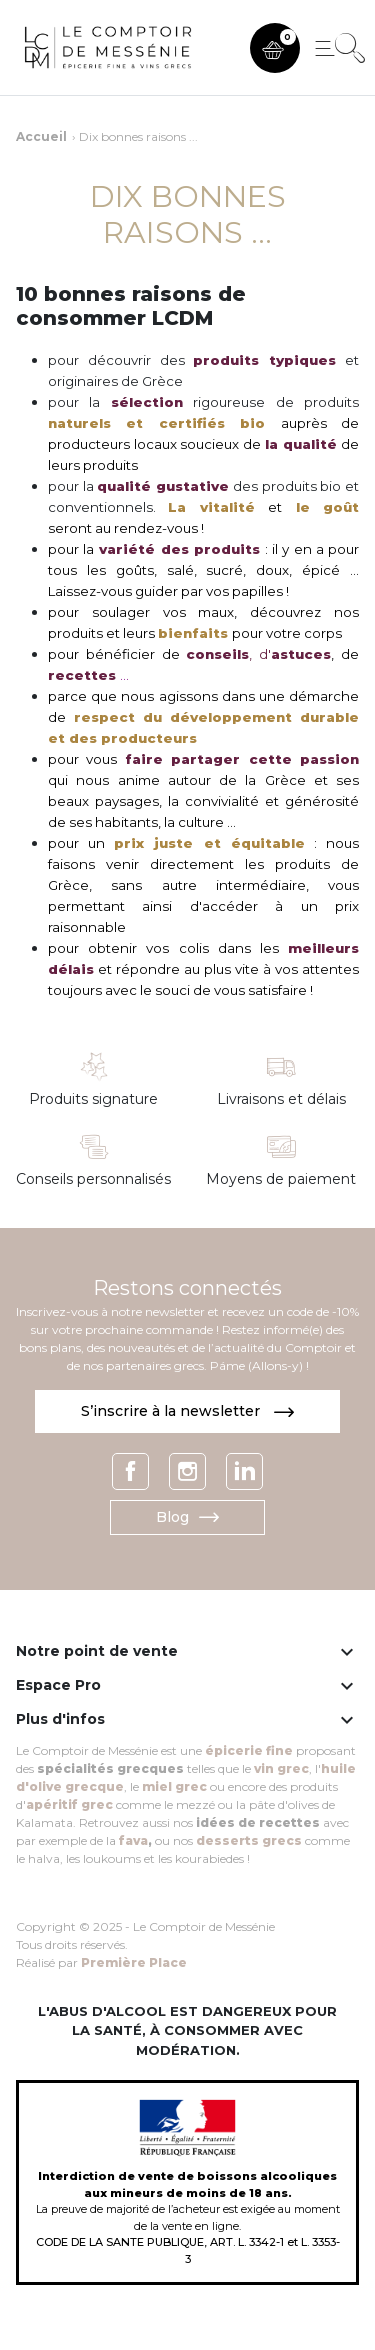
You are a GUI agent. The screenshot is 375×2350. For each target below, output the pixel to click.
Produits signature (93, 1099)
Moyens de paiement (281, 1179)
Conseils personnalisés (93, 1179)
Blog (187, 1517)
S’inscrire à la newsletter (187, 1411)
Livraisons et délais (281, 1099)
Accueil (41, 136)
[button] (275, 48)
